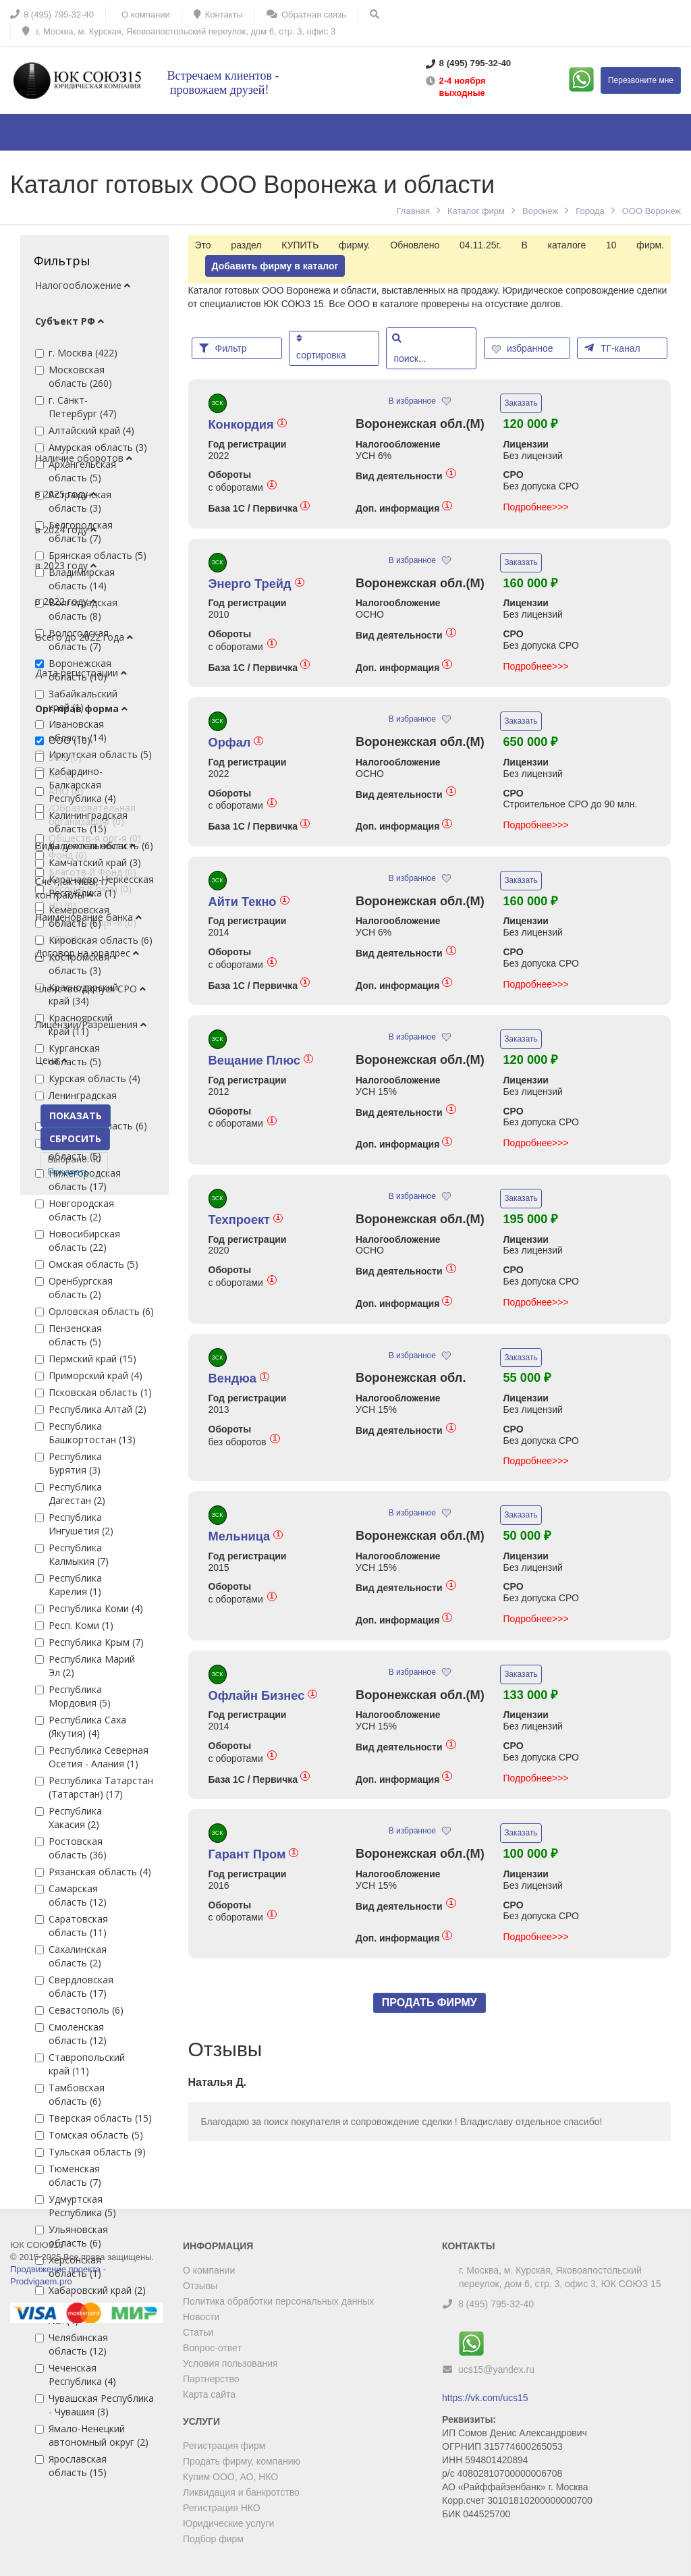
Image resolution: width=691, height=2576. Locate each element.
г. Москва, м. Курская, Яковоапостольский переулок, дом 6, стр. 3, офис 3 (178, 31)
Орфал (236, 742)
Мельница (246, 1536)
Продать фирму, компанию (241, 2461)
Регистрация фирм (224, 2445)
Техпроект (246, 1220)
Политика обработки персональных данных (278, 2301)
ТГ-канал (612, 348)
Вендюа (239, 1378)
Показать (69, 1171)
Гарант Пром (254, 1854)
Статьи (198, 2332)
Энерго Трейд (256, 584)
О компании (209, 2270)
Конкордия (248, 424)
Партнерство (211, 2378)
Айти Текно (249, 902)
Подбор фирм (213, 2538)
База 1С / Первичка (259, 508)
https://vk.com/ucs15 (485, 2397)
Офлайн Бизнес (263, 1695)
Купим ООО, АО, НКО (230, 2476)
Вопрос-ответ (212, 2347)
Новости (201, 2316)
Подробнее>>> (536, 507)
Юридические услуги (228, 2523)
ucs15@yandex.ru (496, 2369)
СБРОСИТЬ (75, 1138)
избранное (523, 348)
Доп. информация (404, 508)
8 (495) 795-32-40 (496, 2304)
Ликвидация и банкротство (241, 2492)
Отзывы (200, 2285)
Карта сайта (209, 2394)
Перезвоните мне (640, 80)
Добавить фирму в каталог (275, 266)
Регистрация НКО (221, 2507)
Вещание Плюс (261, 1060)
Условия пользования (230, 2363)
